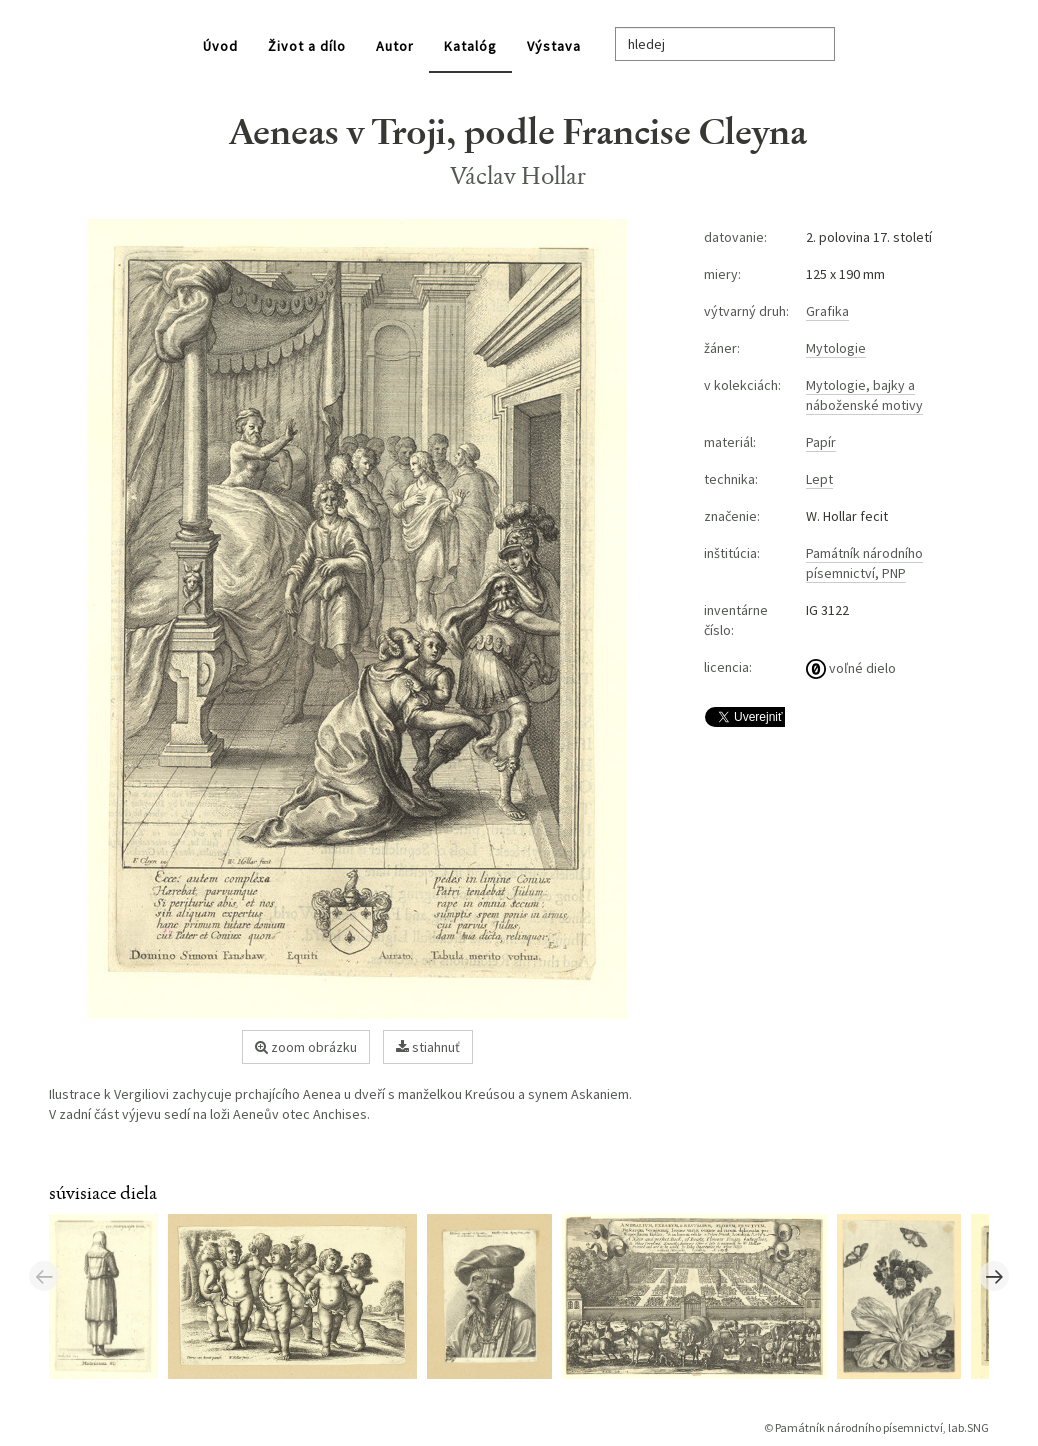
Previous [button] (44, 1276)
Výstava (554, 46)
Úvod (220, 46)
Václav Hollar (518, 175)
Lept (819, 479)
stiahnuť (428, 1047)
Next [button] (994, 1276)
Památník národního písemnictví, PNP (864, 563)
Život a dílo (307, 46)
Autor (395, 46)
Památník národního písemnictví (859, 1427)
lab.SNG (968, 1427)
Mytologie (836, 348)
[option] (108, 1295)
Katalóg (470, 46)
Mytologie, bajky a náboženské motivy (864, 395)
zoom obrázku (306, 1047)
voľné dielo (851, 668)
